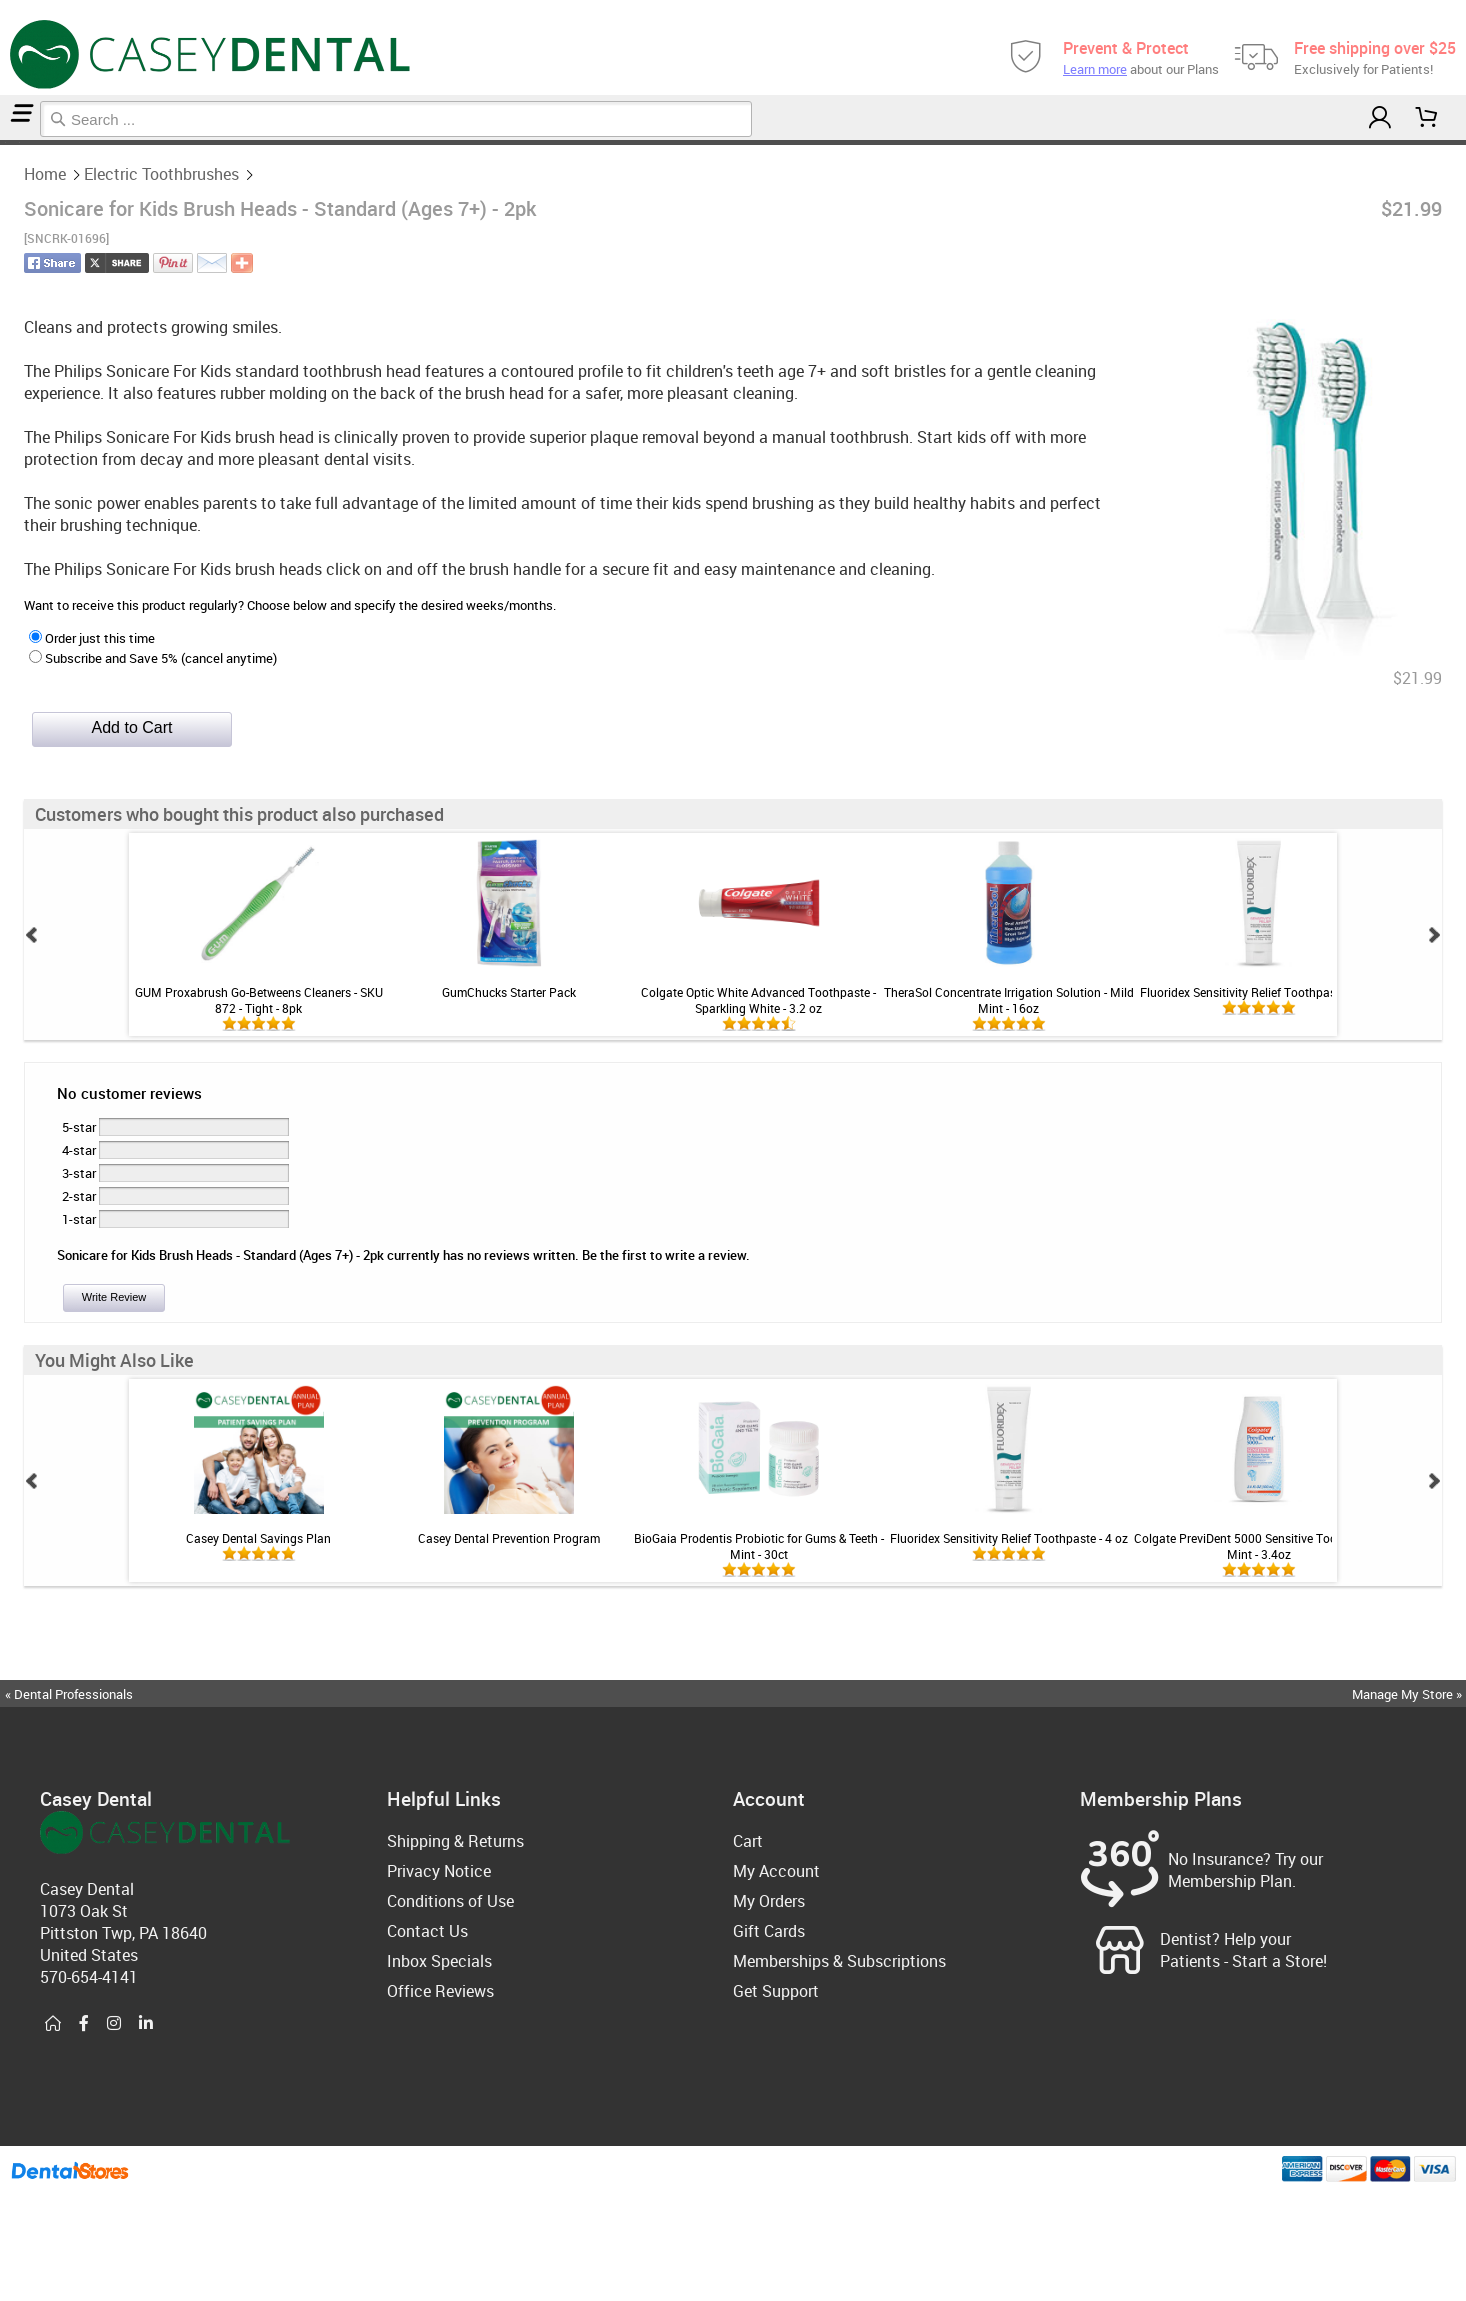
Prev (32, 935)
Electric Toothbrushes (12, 142)
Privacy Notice (439, 1871)
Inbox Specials (439, 1961)
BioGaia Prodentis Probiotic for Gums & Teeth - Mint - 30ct (759, 1546)
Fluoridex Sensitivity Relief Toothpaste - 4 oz (1259, 992)
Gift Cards (769, 1931)
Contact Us (427, 1931)
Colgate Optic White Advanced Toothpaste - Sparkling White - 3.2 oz (758, 1000)
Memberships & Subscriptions (839, 1961)
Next (1434, 935)
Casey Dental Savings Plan (258, 1538)
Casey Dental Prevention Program (509, 1538)
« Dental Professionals (69, 1694)
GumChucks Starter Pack (509, 992)
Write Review (114, 1297)
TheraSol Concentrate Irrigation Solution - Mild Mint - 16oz (1009, 1000)
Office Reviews (440, 1991)
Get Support (776, 1991)
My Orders (769, 1901)
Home (3, 142)
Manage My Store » (1408, 1694)
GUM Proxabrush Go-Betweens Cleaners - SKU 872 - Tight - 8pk (259, 1000)
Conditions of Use (450, 1901)
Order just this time (92, 638)
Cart (748, 1841)
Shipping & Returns (455, 1841)
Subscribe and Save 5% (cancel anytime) (153, 658)
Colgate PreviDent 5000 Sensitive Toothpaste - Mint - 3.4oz (1259, 1546)
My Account (776, 1871)
